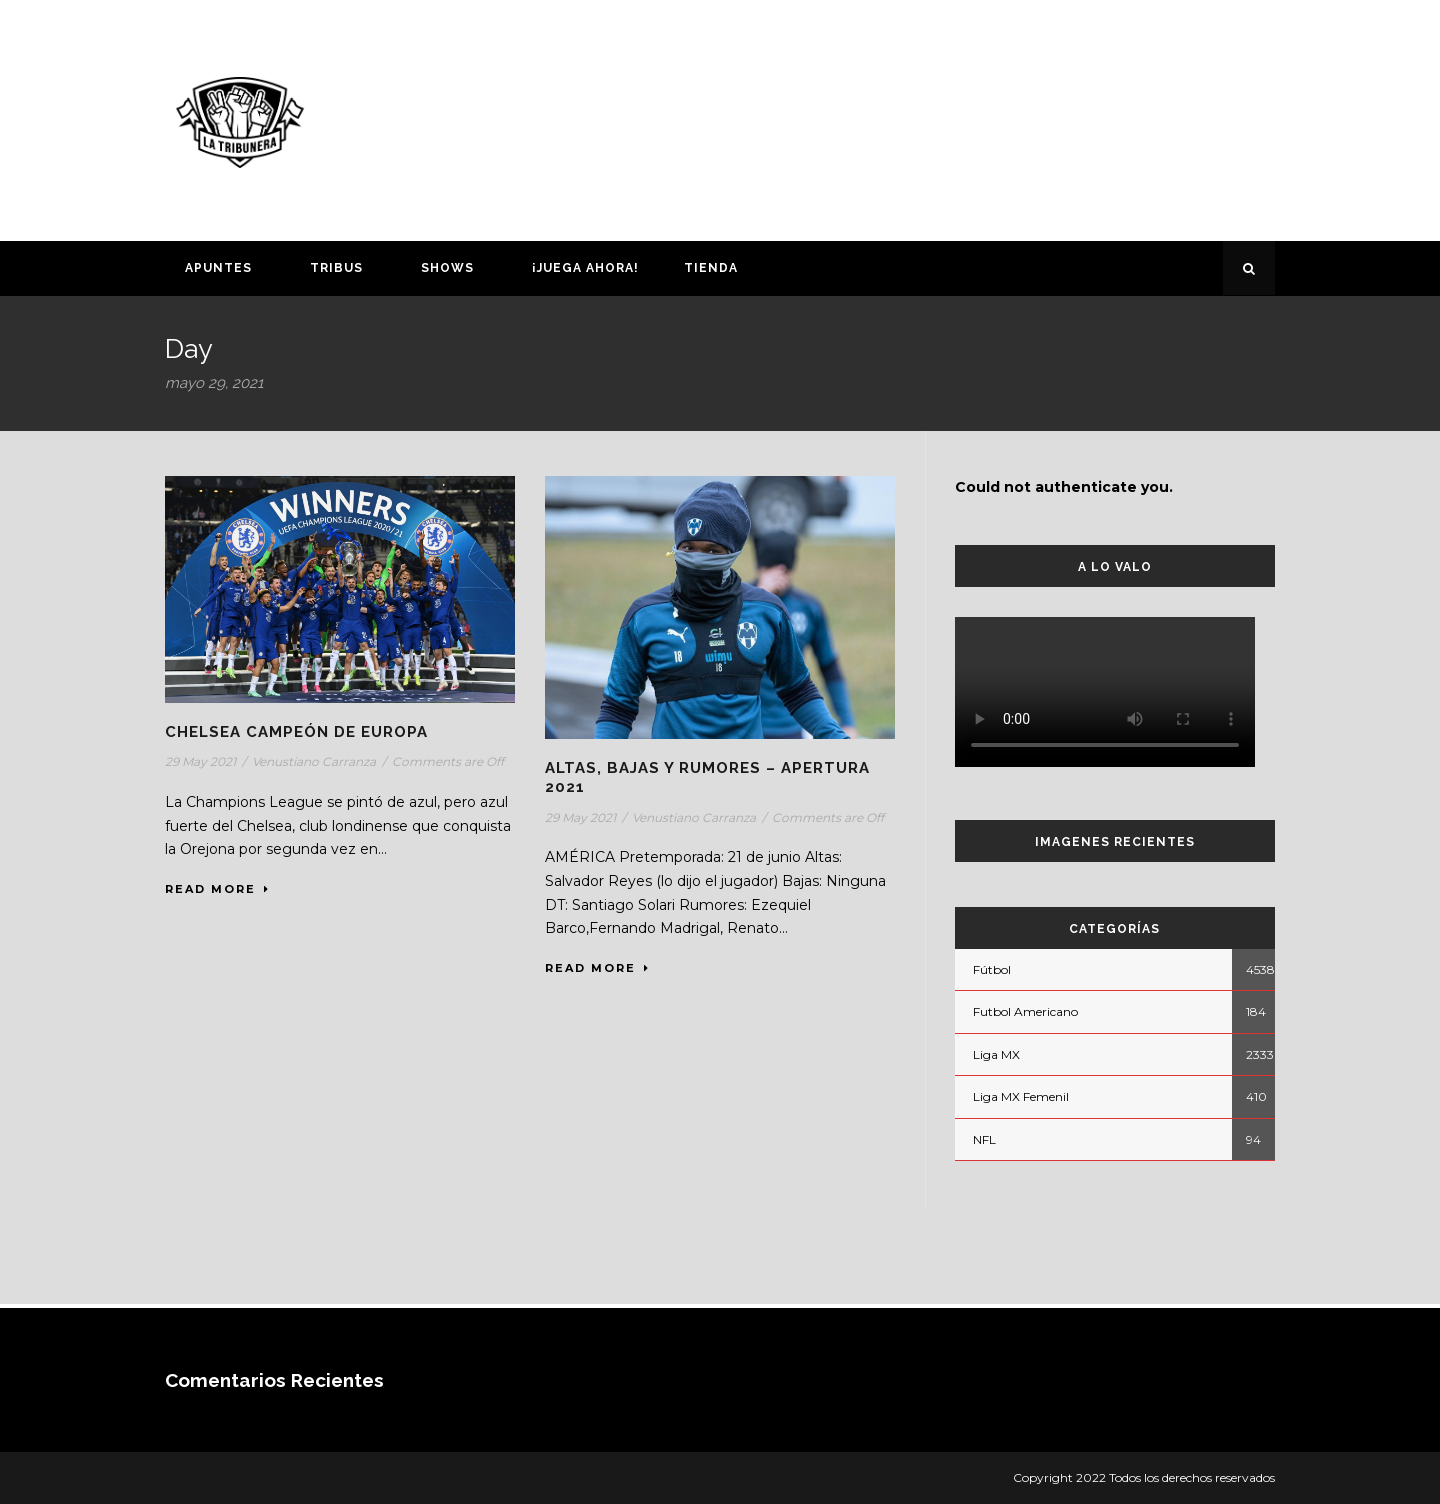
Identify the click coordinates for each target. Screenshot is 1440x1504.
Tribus (336, 268)
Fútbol (992, 969)
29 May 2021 (200, 761)
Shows (447, 268)
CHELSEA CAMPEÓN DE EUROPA (296, 732)
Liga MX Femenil (1021, 1096)
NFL (984, 1139)
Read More (217, 889)
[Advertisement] (915, 117)
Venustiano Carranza (314, 761)
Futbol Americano (1025, 1011)
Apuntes (218, 268)
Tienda (711, 268)
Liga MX (996, 1054)
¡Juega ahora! (585, 268)
